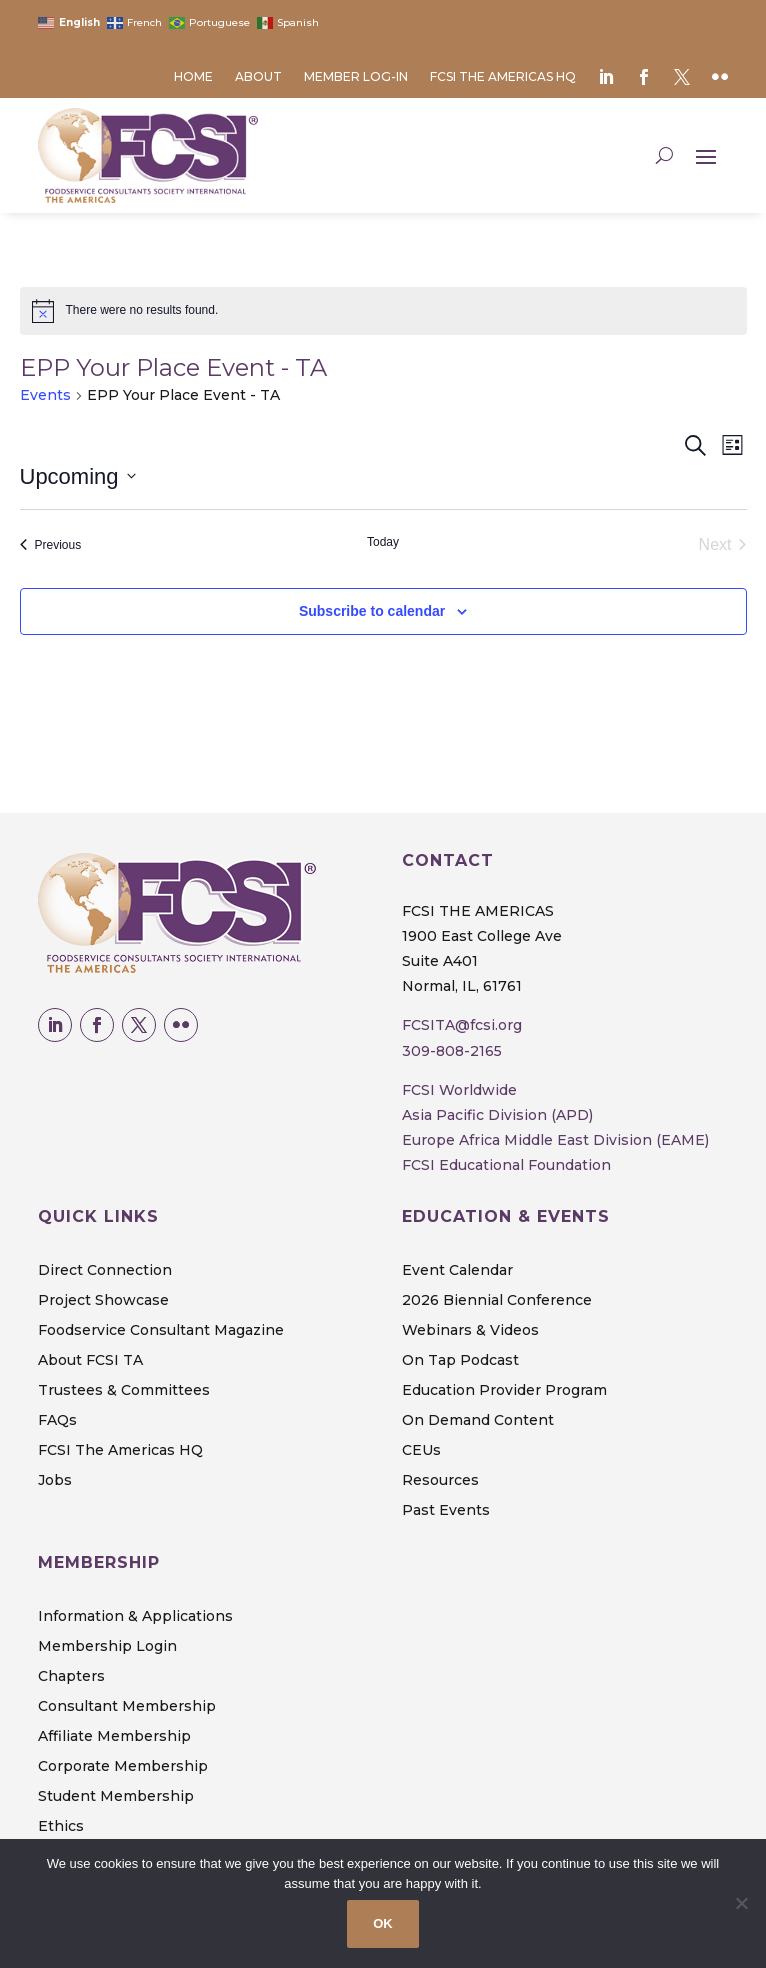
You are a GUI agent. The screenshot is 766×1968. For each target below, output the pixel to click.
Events (45, 395)
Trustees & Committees (124, 1391)
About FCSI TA (90, 1361)
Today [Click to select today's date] (383, 542)
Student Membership (116, 1797)
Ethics (61, 1827)
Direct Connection (105, 1271)
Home (193, 77)
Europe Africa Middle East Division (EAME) (555, 1140)
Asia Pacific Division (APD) (497, 1115)
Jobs (55, 1481)
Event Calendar (457, 1271)
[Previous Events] (51, 545)
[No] (741, 1903)
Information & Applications (135, 1617)
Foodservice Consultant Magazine (161, 1331)
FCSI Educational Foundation (506, 1165)
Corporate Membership (123, 1767)
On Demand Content (478, 1421)
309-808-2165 (452, 1051)
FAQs (57, 1421)
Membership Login (107, 1647)
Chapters (71, 1677)
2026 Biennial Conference (497, 1301)
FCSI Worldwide (459, 1090)
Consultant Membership (127, 1707)
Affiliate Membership (114, 1737)
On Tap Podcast (460, 1361)
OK (383, 1923)
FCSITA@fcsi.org (462, 1025)
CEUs (421, 1451)
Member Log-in (356, 77)
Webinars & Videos (470, 1331)
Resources (440, 1481)
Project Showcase (103, 1301)
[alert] (383, 311)
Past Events (446, 1511)
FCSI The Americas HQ (503, 77)
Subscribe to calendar (372, 611)
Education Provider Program (504, 1391)
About (258, 77)
